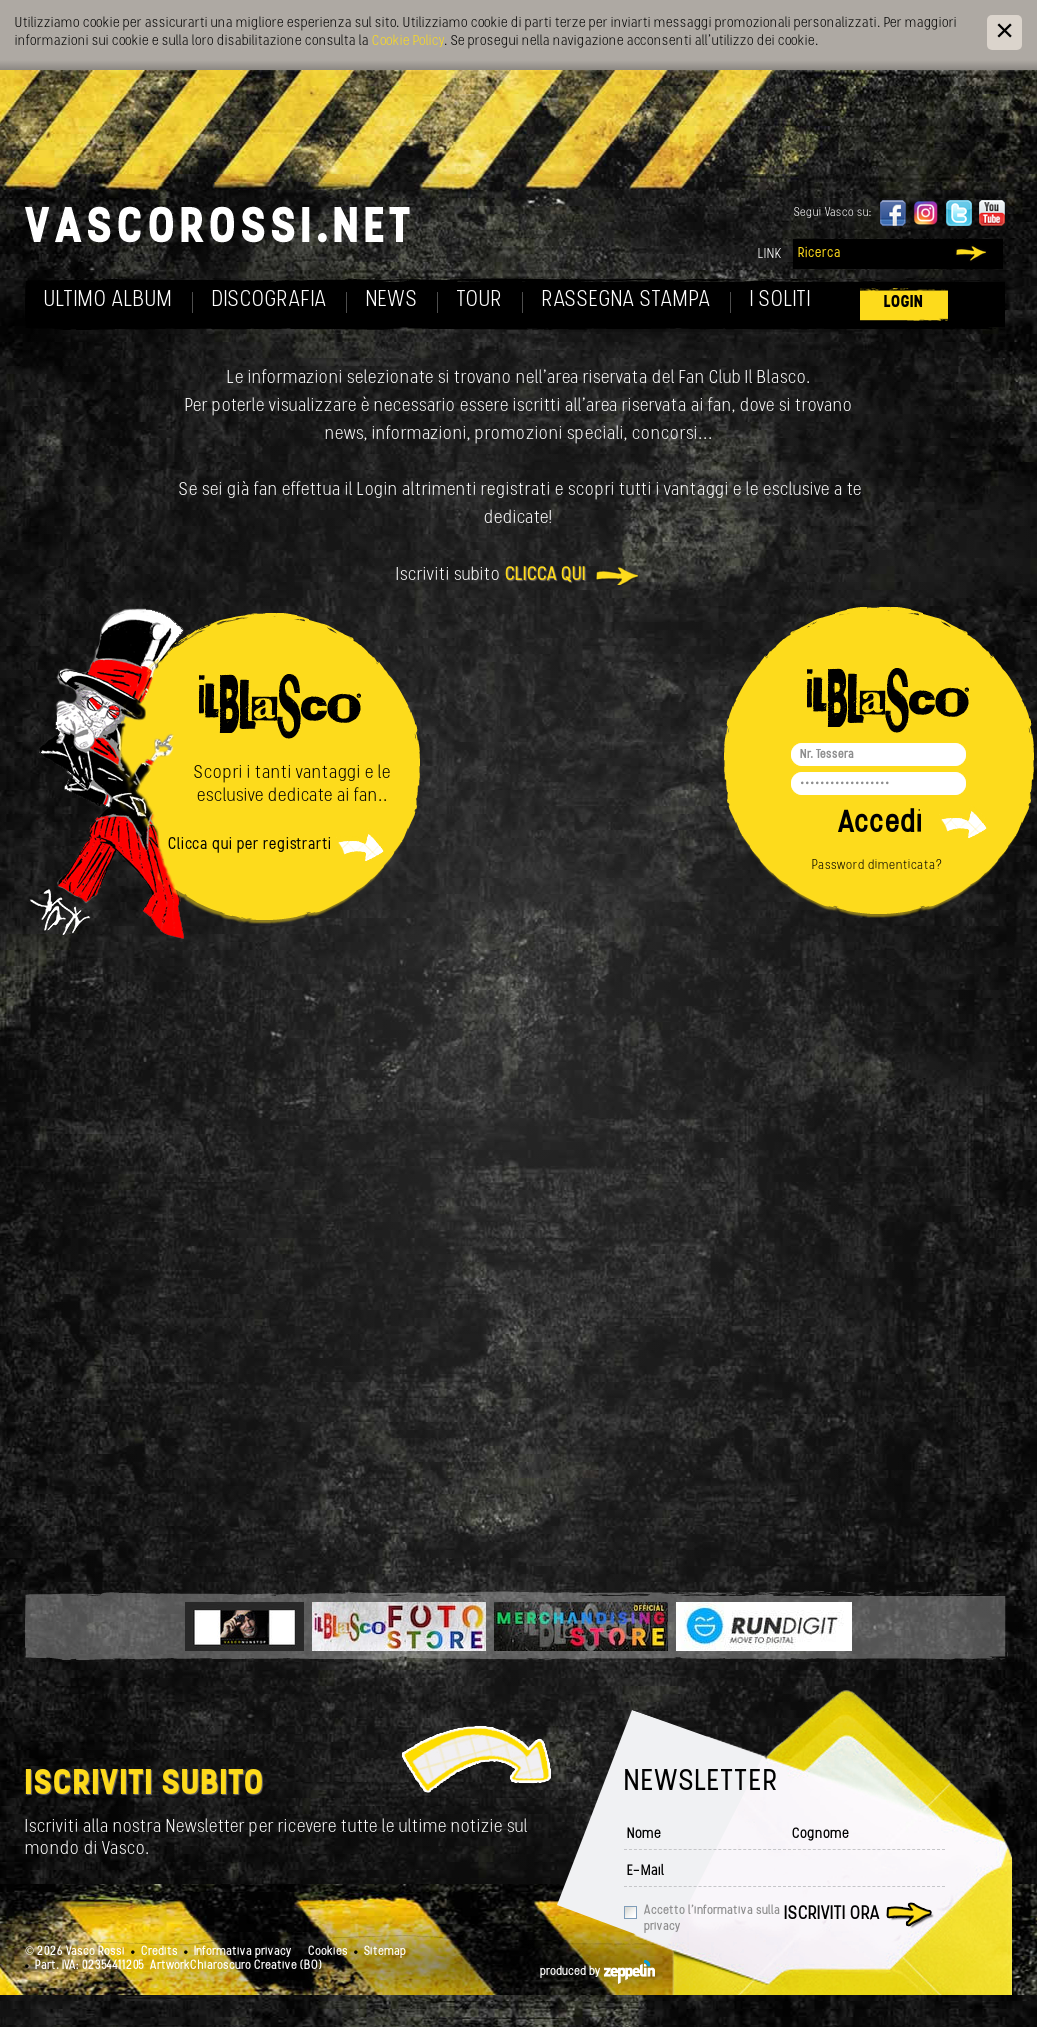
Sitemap (385, 1952)
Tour (480, 300)
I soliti (780, 300)
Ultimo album (108, 300)
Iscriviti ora (832, 1914)
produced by (597, 1972)
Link (770, 254)
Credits (159, 1952)
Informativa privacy (243, 1952)
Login (904, 302)
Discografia (269, 300)
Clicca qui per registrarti (250, 845)
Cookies (328, 1952)
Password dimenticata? (877, 865)
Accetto (712, 1919)
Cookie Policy (408, 41)
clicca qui (545, 575)
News (392, 300)
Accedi (880, 824)
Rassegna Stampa (626, 300)
